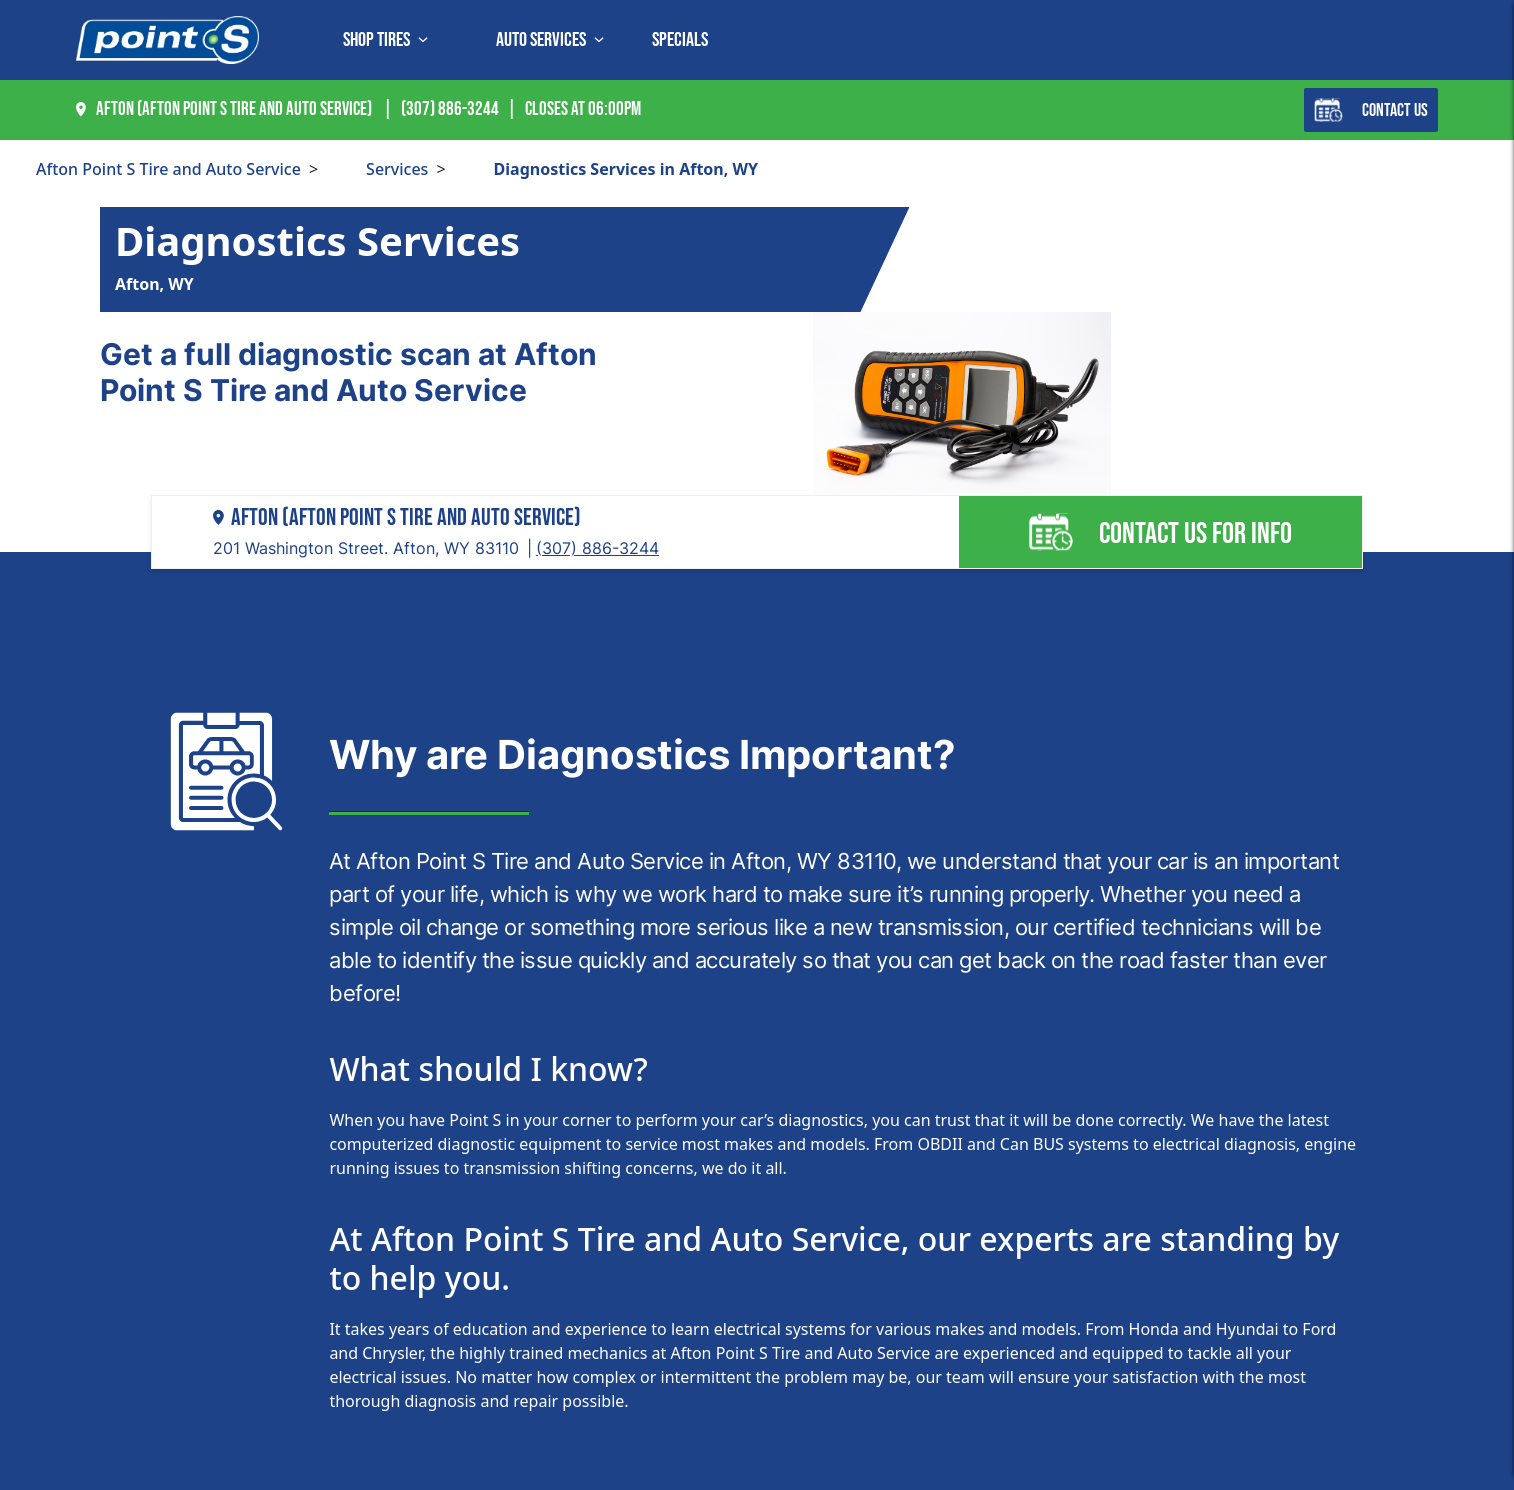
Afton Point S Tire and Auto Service (168, 169)
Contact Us (1371, 110)
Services (397, 169)
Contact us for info (1160, 532)
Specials (680, 40)
